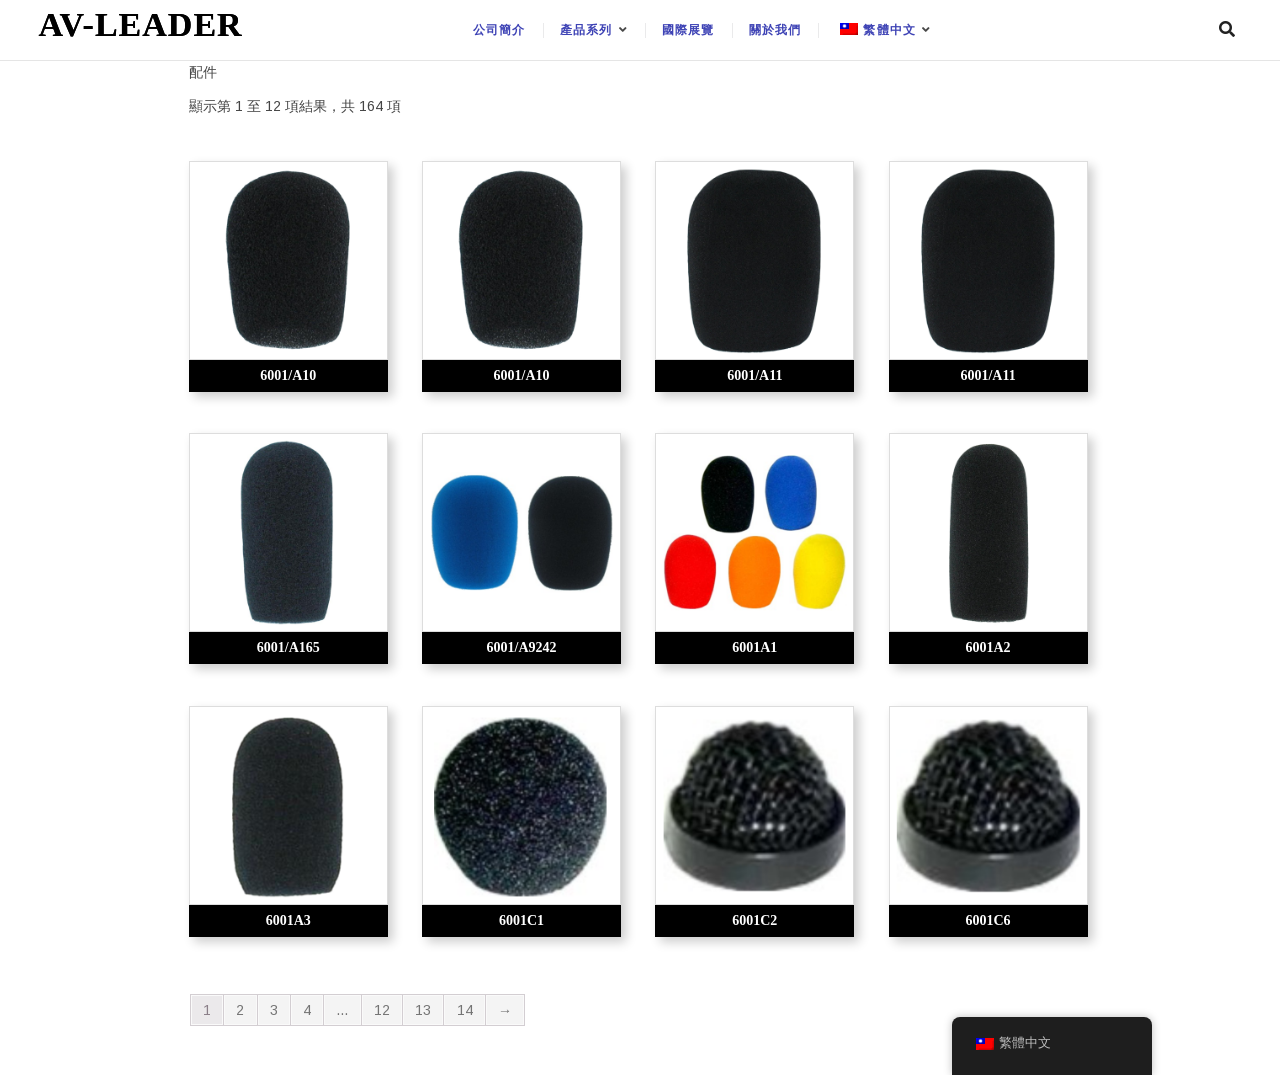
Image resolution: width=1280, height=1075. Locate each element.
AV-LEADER (140, 24)
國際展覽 (688, 29)
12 (382, 1010)
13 (423, 1010)
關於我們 (775, 29)
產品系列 (586, 29)
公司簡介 (499, 29)
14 (465, 1010)
